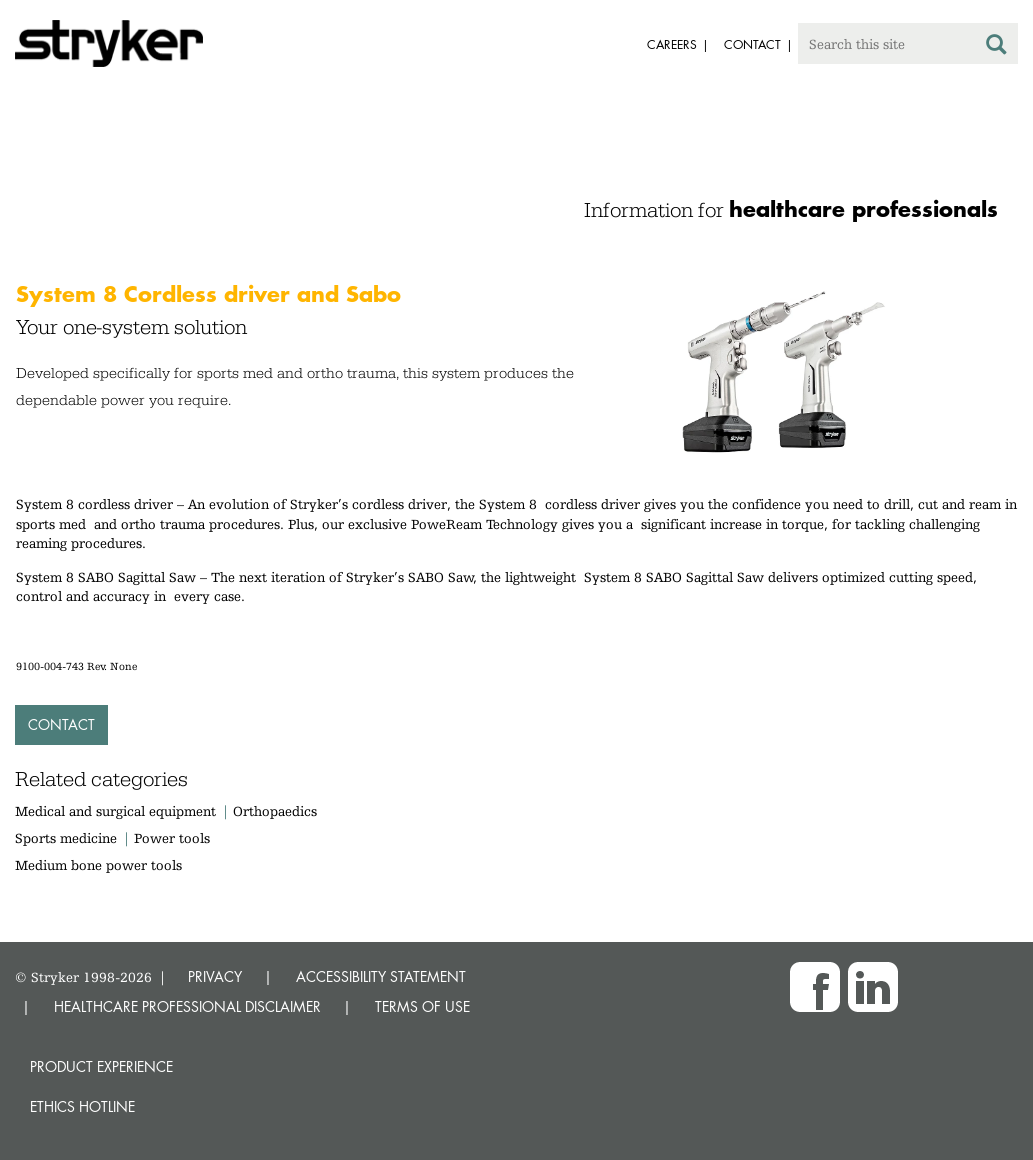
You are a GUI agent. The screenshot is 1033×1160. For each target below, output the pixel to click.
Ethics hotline (82, 1106)
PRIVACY (215, 976)
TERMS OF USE (422, 1006)
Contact (61, 724)
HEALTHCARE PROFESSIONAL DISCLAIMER (187, 1006)
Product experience (101, 1066)
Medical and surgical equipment (117, 811)
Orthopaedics (275, 811)
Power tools (172, 838)
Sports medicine (66, 838)
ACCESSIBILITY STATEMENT (381, 976)
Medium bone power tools (98, 865)
